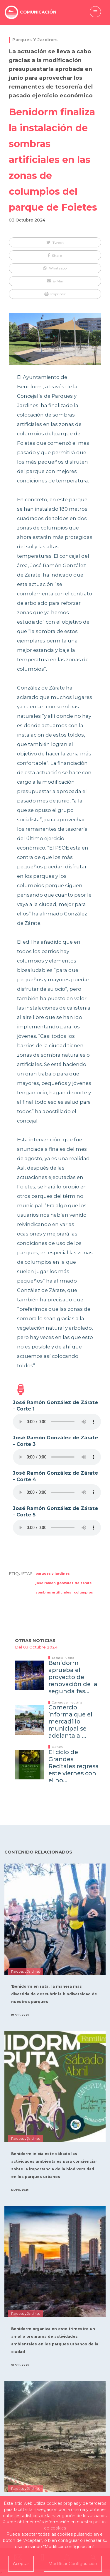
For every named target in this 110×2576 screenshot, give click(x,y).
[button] (55, 242)
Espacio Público (63, 1657)
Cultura (57, 1747)
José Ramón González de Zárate (63, 1583)
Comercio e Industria (67, 1702)
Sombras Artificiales (53, 1592)
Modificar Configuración (72, 2563)
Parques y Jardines (34, 39)
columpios (83, 1592)
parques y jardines (52, 1573)
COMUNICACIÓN (38, 12)
